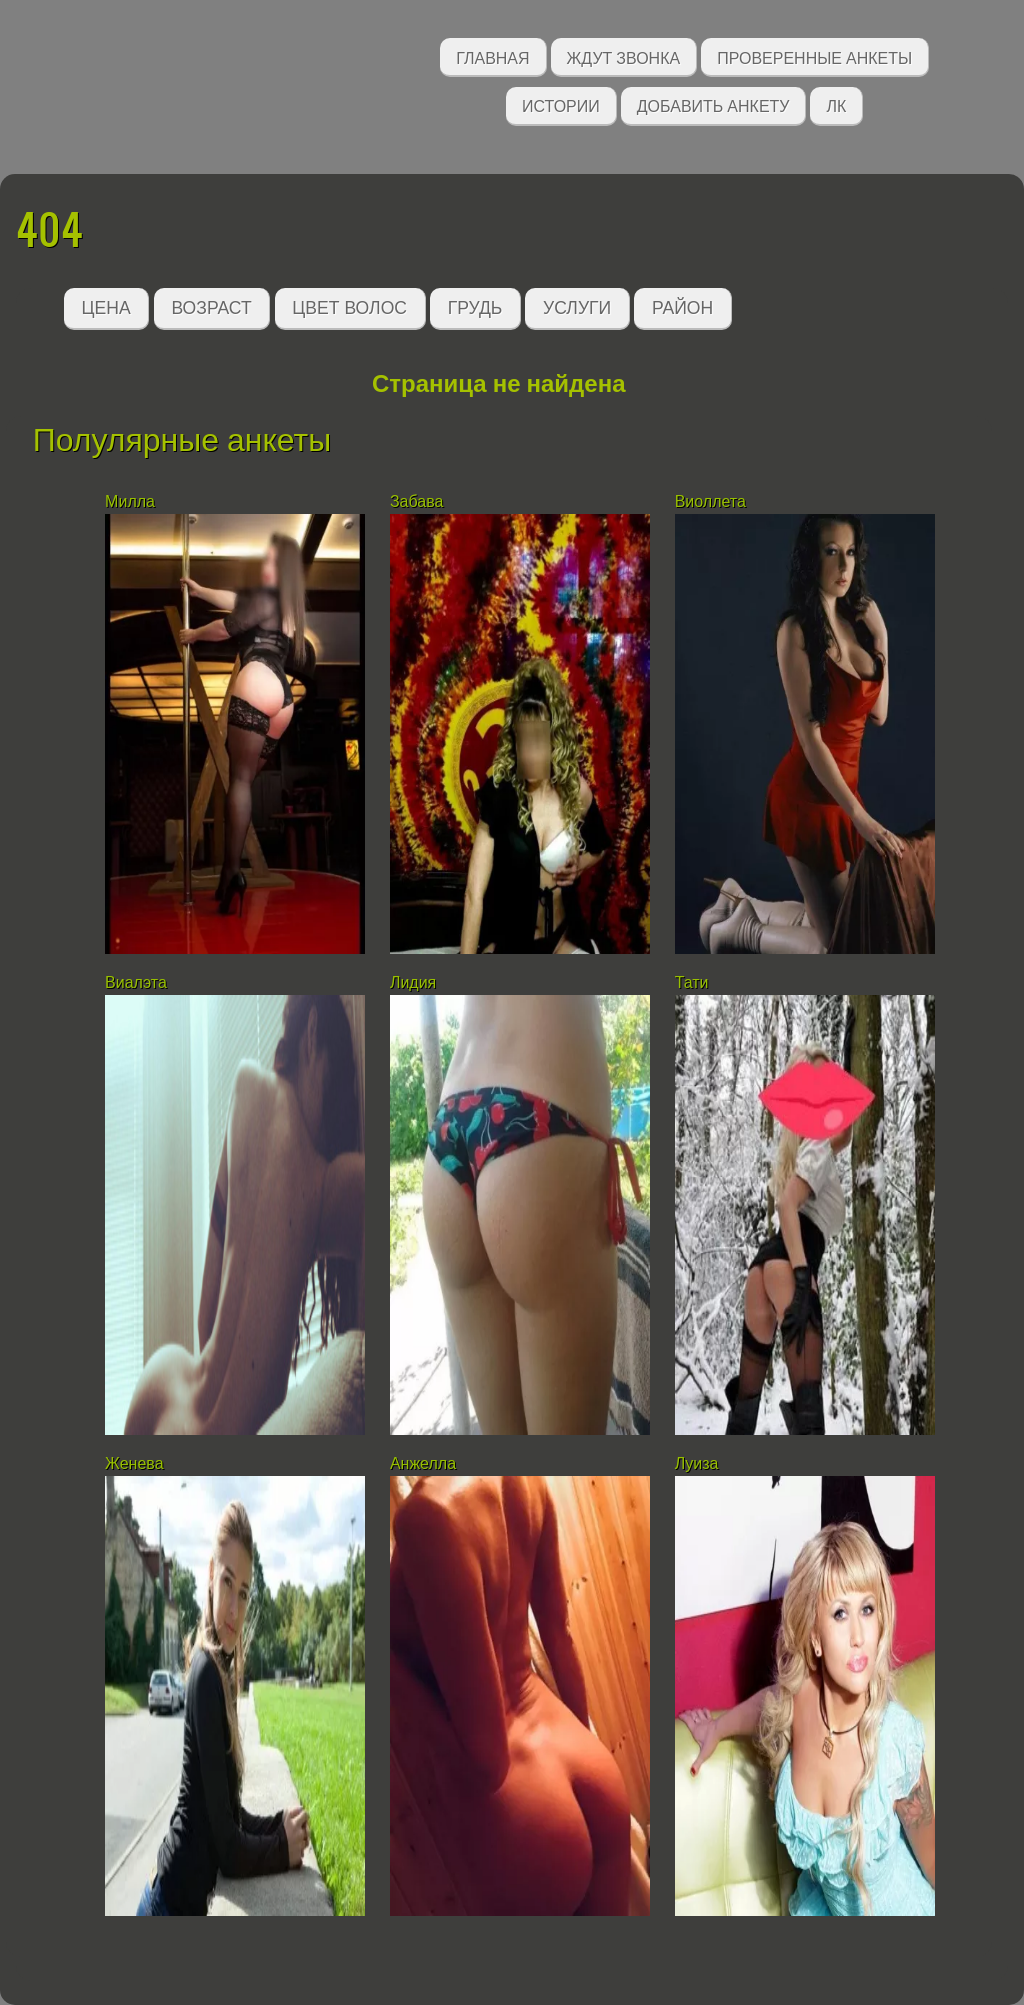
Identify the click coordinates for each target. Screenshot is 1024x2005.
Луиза (697, 1463)
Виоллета (710, 501)
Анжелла (423, 1463)
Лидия (413, 982)
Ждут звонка (624, 56)
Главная (492, 56)
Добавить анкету (713, 104)
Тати (692, 982)
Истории (561, 104)
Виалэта (136, 982)
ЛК (836, 104)
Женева (134, 1463)
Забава (416, 501)
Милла (130, 501)
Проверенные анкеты (814, 56)
